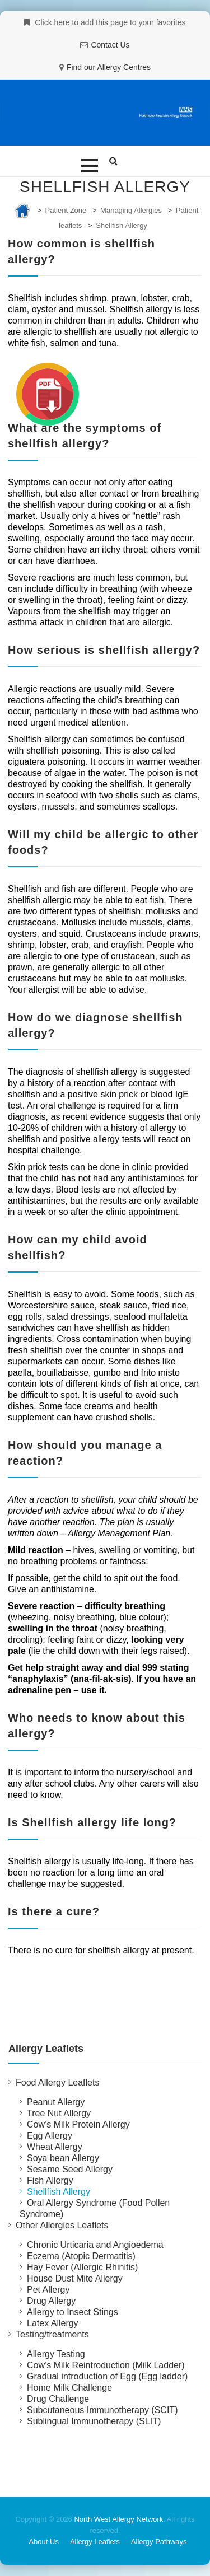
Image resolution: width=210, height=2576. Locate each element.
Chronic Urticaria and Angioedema (95, 2245)
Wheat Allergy (54, 2147)
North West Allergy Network (118, 2519)
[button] (89, 166)
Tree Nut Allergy (59, 2113)
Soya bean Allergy (63, 2158)
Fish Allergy (50, 2180)
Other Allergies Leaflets (62, 2225)
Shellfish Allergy (121, 225)
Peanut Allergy (56, 2102)
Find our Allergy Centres (109, 67)
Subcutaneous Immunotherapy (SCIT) (102, 2410)
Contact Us (110, 44)
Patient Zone (66, 210)
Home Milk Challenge (69, 2387)
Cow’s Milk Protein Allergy (78, 2124)
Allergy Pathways (159, 2541)
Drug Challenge (58, 2399)
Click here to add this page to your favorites (108, 22)
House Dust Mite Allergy (75, 2278)
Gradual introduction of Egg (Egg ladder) (107, 2376)
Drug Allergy (51, 2301)
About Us (43, 2541)
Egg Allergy (49, 2135)
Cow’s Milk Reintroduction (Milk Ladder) (106, 2365)
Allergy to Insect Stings (72, 2312)
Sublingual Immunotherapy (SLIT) (94, 2421)
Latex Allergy (52, 2323)
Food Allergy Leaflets (57, 2082)
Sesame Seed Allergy (70, 2169)
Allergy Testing (56, 2354)
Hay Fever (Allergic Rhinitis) (82, 2267)
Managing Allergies (131, 210)
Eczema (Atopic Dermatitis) (81, 2256)
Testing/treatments (52, 2334)
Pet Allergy (48, 2289)
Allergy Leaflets (95, 2541)
